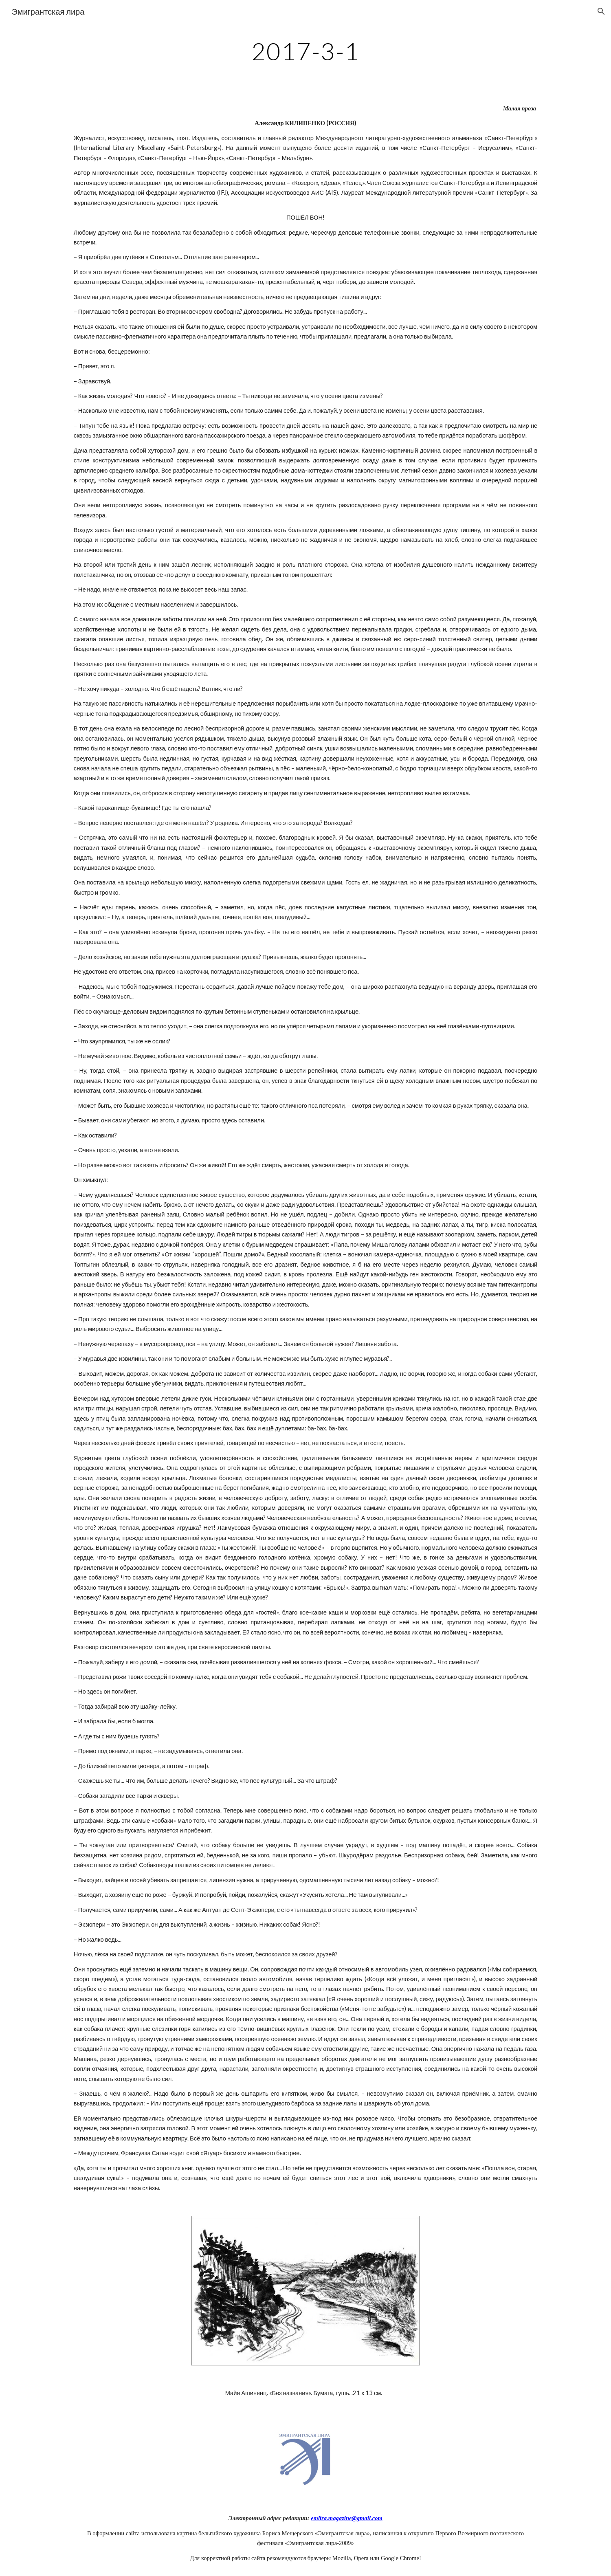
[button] (601, 11)
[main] (305, 51)
